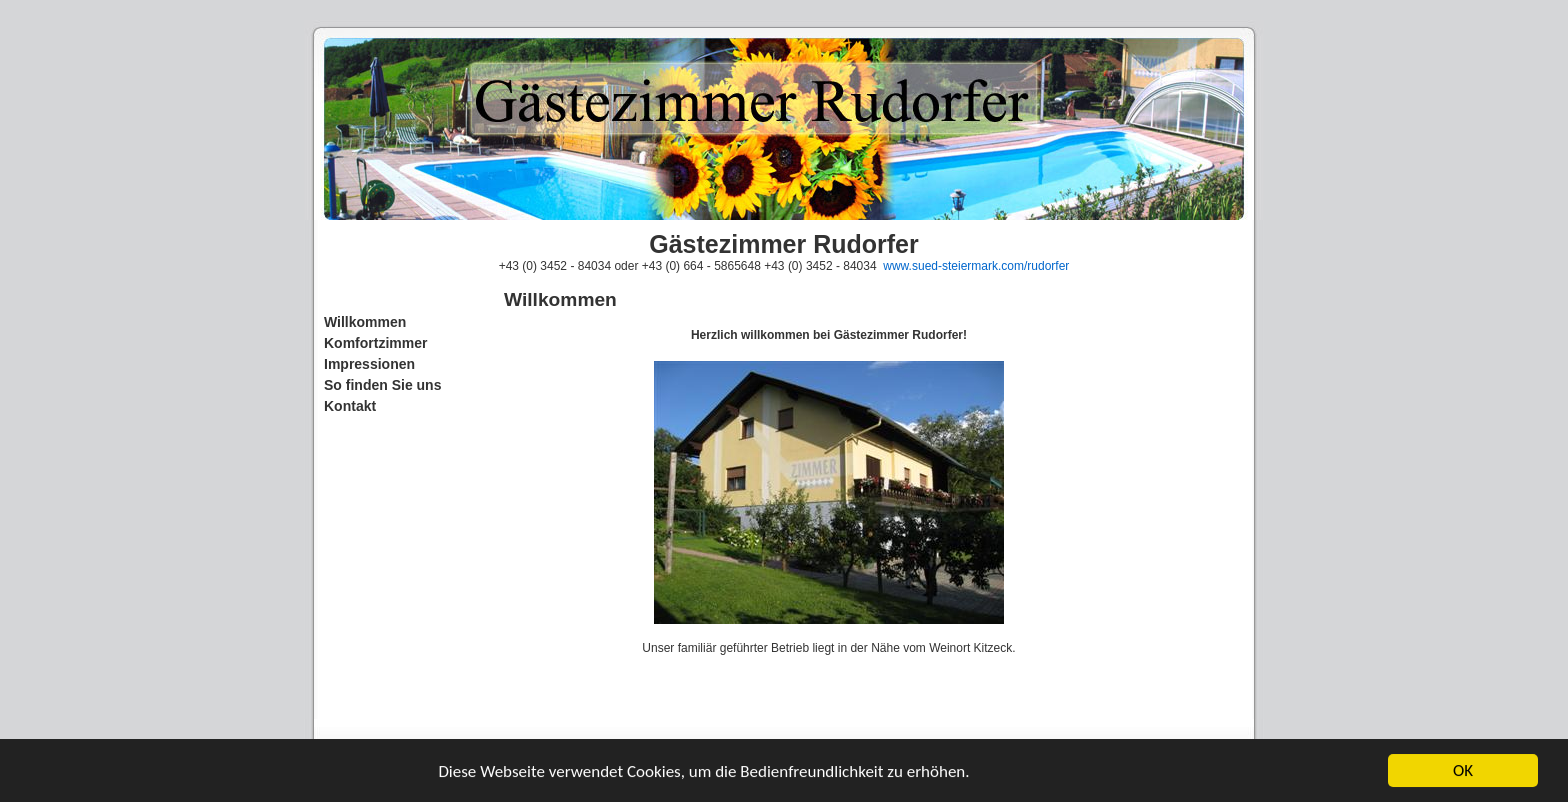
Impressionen (369, 364)
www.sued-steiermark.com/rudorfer (976, 266)
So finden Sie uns (382, 385)
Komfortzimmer (375, 343)
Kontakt (350, 406)
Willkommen (365, 322)
